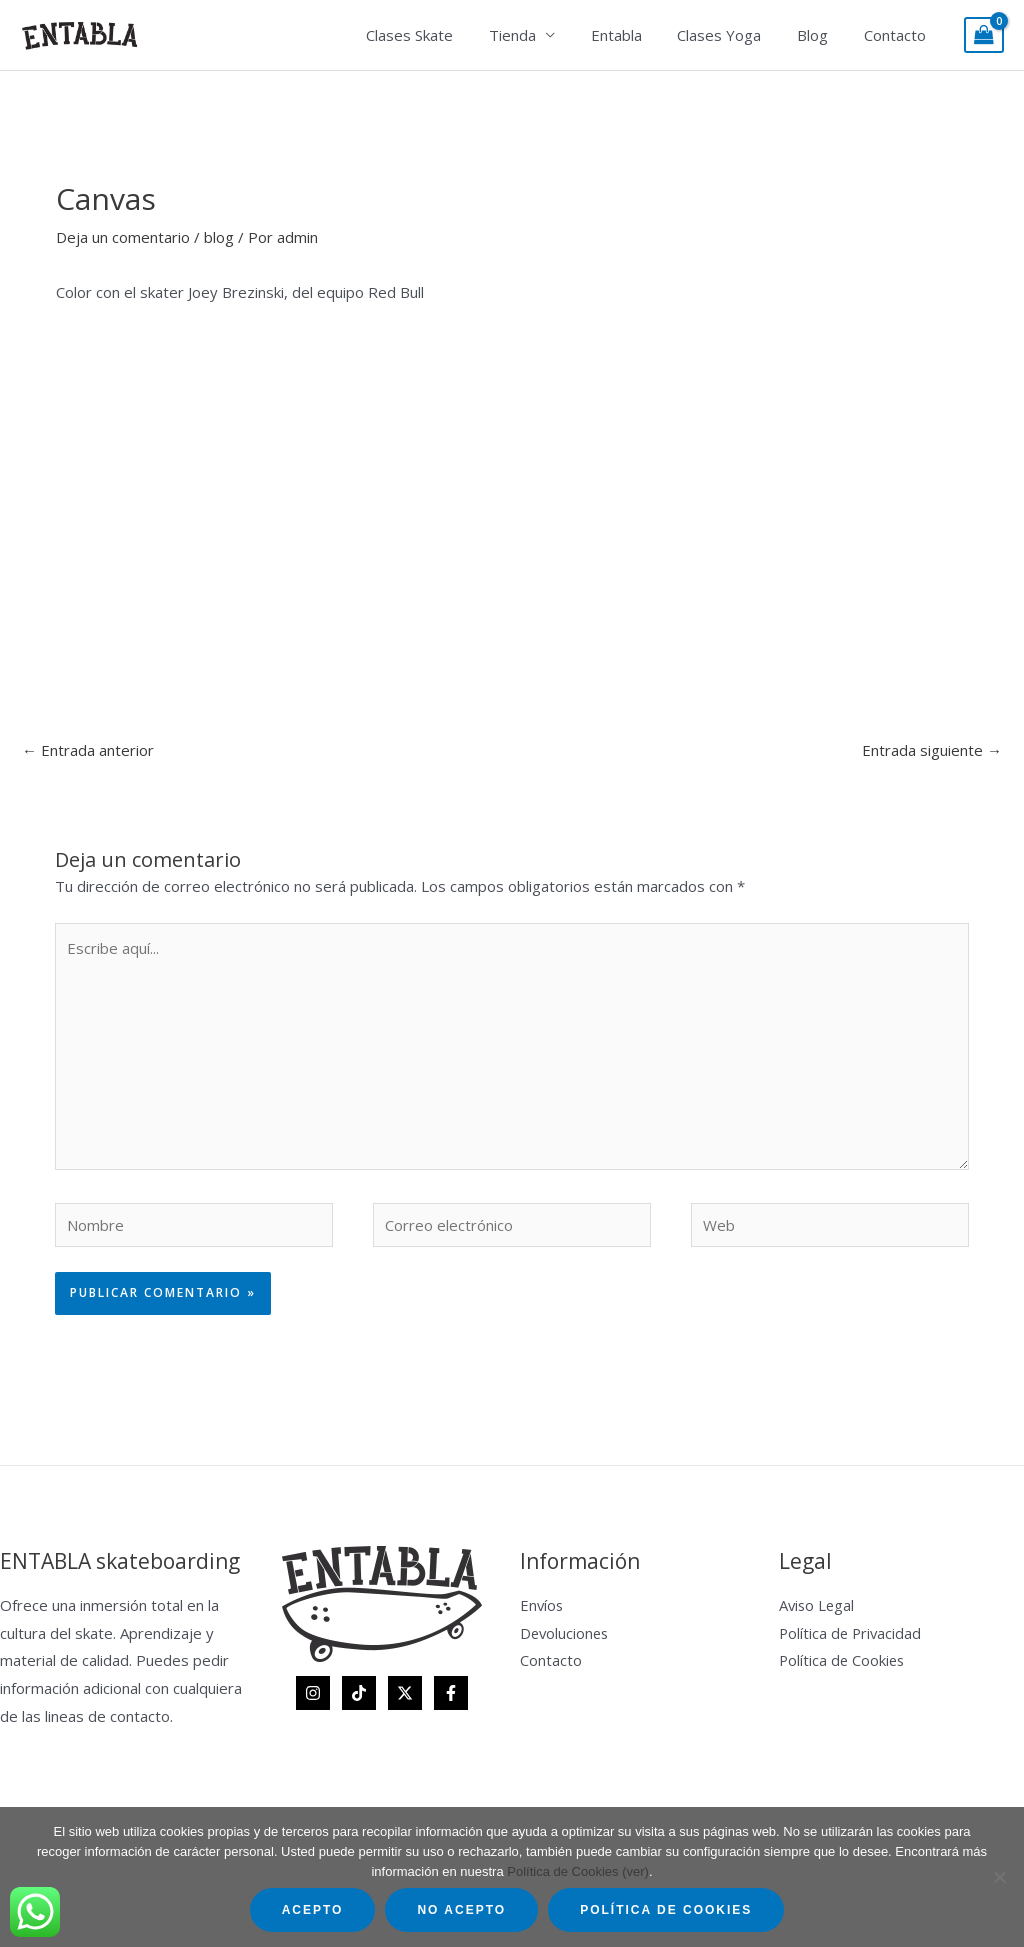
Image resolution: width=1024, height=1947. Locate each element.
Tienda (538, 35)
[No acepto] (999, 1877)
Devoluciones (566, 1633)
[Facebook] (451, 1693)
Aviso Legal (818, 1605)
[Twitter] (405, 1693)
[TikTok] (359, 1693)
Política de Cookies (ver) (578, 1871)
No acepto (461, 1910)
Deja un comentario (123, 237)
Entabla (636, 35)
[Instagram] (313, 1693)
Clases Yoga (734, 35)
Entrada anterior (88, 750)
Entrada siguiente (932, 750)
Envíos (542, 1605)
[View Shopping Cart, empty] (984, 35)
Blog (821, 35)
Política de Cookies (843, 1660)
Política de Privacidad (852, 1633)
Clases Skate (441, 35)
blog (219, 237)
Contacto (898, 35)
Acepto (313, 1910)
